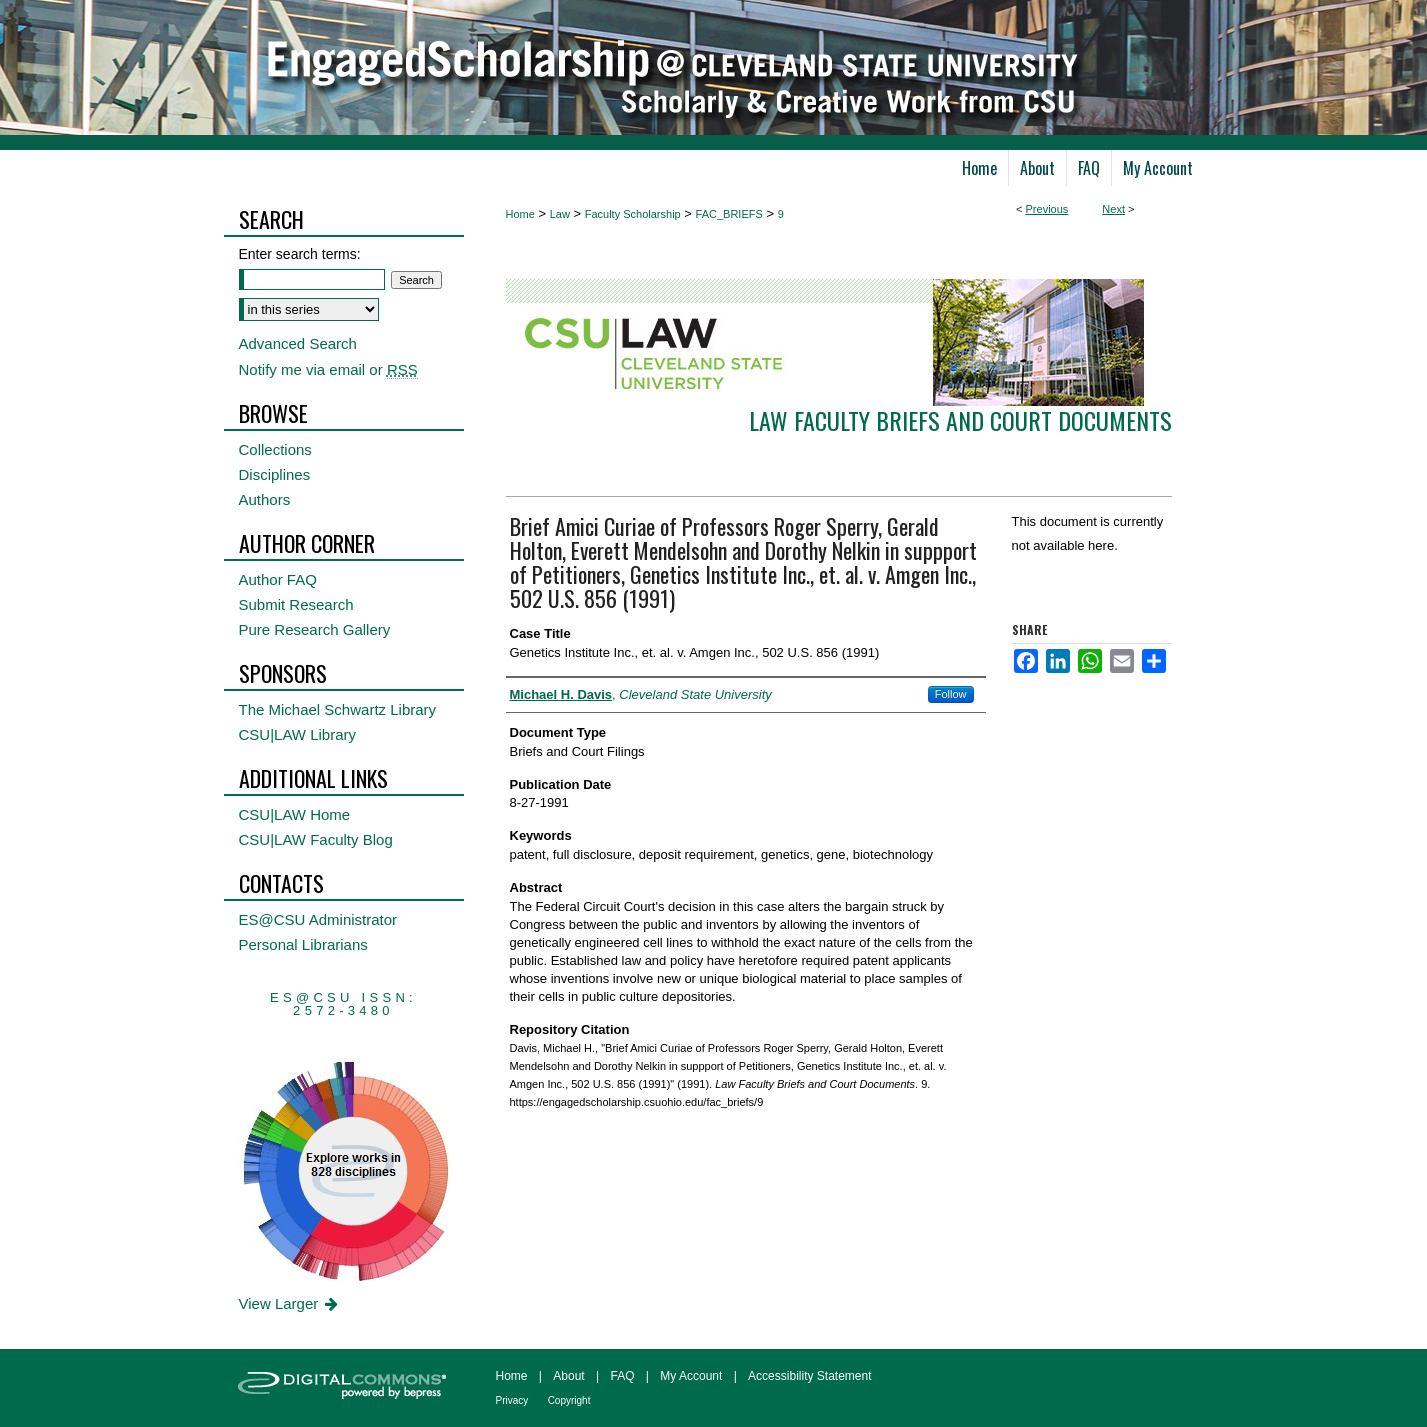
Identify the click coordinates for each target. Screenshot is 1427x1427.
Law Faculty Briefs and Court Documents (960, 420)
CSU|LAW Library (298, 734)
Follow (951, 694)
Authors (265, 499)
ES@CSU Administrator (318, 919)
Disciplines (275, 474)
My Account (691, 1376)
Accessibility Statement (809, 1376)
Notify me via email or (328, 369)
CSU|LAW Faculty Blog (316, 839)
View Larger (290, 1303)
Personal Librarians (303, 944)
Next (1113, 209)
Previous (1047, 209)
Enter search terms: (300, 254)
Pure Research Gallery (315, 629)
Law (560, 214)
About (568, 1376)
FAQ (622, 1376)
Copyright (569, 1400)
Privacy (512, 1400)
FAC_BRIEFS (729, 214)
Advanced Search (298, 343)
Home (520, 214)
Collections (275, 449)
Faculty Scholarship (633, 214)
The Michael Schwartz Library (338, 709)
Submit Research (296, 604)
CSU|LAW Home (295, 814)
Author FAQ (278, 579)
